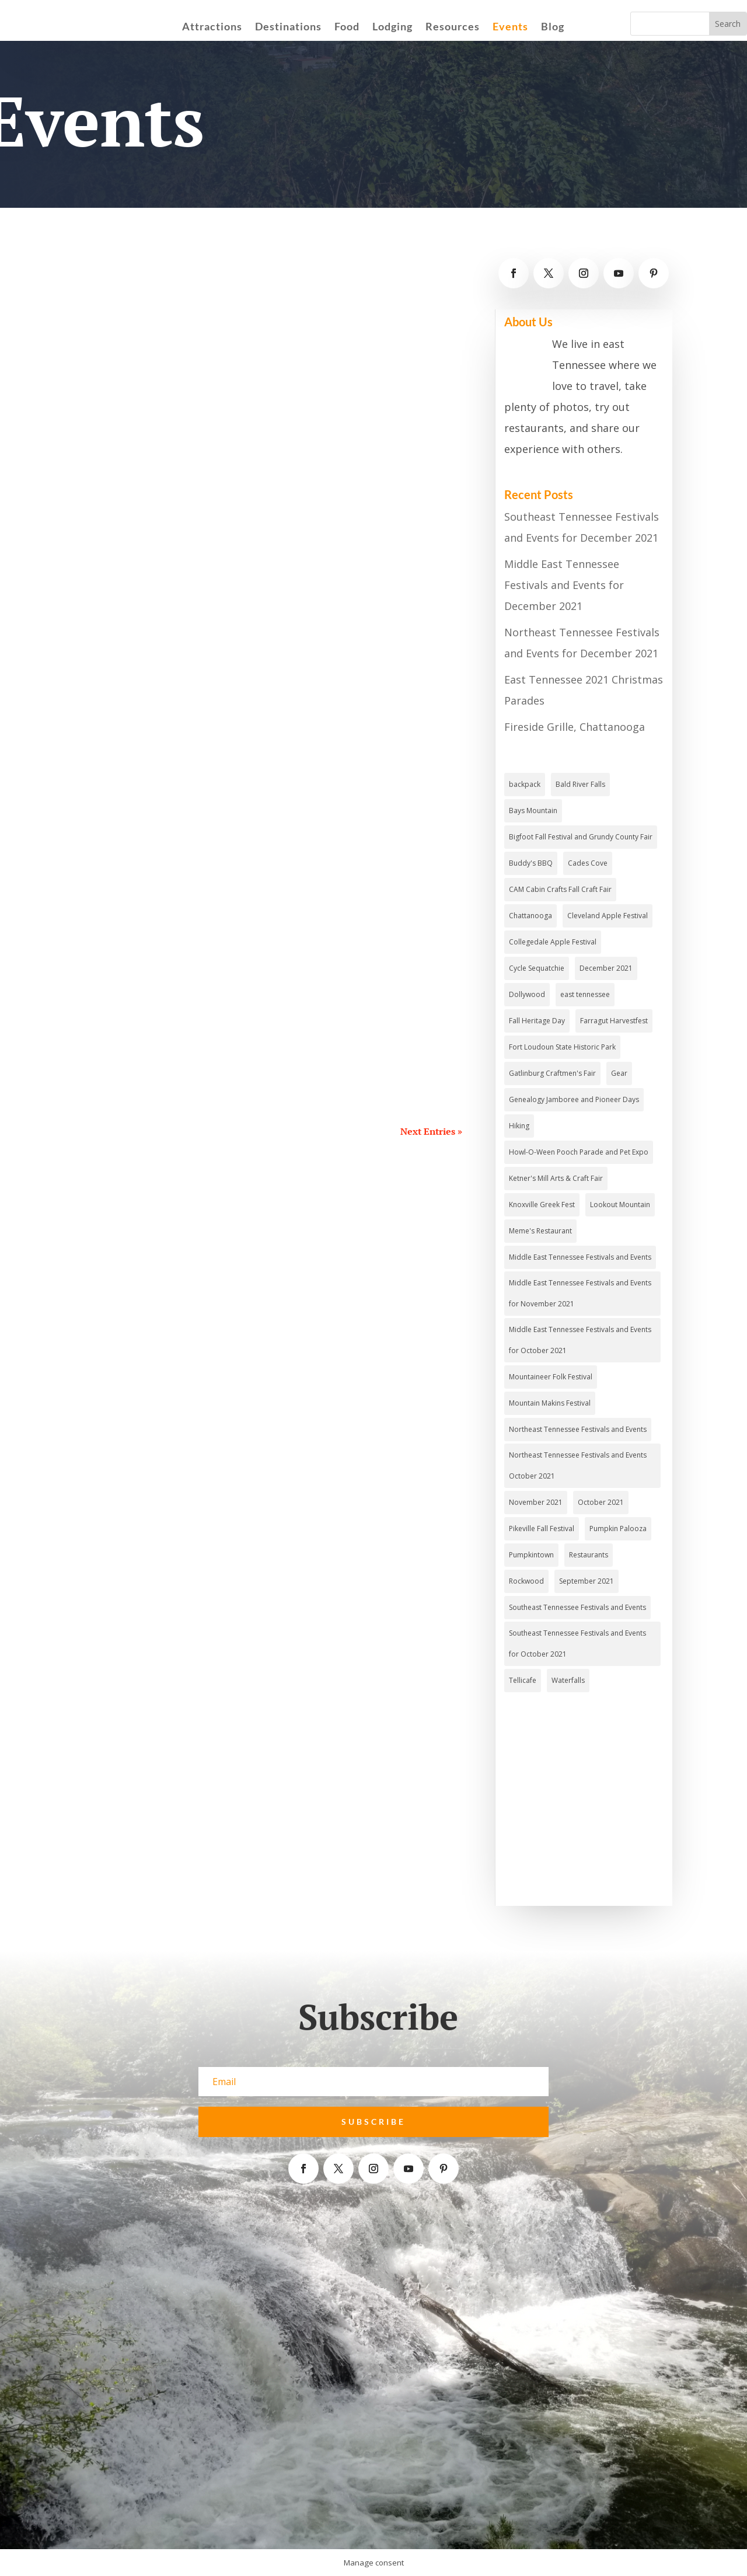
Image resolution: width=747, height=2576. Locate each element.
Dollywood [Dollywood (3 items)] (527, 994)
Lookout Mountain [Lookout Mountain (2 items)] (620, 1204)
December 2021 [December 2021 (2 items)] (606, 968)
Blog (552, 27)
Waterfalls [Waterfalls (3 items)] (568, 1680)
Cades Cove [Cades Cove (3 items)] (588, 863)
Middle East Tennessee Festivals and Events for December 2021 (564, 585)
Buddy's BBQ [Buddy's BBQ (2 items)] (531, 863)
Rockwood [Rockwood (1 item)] (526, 1581)
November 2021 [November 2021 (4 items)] (536, 1502)
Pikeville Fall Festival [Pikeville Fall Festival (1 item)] (541, 1528)
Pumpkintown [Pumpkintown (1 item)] (531, 1555)
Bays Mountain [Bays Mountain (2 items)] (533, 810)
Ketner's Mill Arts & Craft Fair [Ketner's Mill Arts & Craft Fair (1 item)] (556, 1178)
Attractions (212, 27)
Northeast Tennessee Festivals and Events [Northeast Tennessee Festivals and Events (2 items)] (578, 1429)
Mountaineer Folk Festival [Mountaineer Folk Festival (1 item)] (550, 1377)
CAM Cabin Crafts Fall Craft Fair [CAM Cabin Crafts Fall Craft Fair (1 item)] (560, 889)
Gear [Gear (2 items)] (619, 1073)
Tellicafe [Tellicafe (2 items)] (522, 1680)
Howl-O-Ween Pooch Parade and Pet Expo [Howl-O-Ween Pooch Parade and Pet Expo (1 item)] (578, 1152)
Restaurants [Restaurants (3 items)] (588, 1555)
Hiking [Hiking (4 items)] (519, 1126)
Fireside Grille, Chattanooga (574, 727)
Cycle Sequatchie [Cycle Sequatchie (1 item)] (536, 968)
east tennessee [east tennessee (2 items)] (585, 994)
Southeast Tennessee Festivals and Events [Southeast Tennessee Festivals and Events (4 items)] (577, 1607)
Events (510, 27)
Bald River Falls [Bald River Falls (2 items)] (580, 784)
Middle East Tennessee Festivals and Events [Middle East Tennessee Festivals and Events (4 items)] (580, 1257)
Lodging (392, 27)
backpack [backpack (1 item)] (524, 784)
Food (346, 27)
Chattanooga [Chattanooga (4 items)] (530, 916)
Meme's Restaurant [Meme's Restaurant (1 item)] (540, 1231)
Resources (452, 27)
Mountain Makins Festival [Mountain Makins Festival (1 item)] (550, 1403)
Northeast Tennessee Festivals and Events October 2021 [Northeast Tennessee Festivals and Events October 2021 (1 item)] (578, 1465)
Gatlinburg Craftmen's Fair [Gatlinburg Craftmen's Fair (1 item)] (552, 1073)
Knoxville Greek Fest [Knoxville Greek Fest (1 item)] (542, 1204)
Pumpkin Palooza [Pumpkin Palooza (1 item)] (618, 1528)
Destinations (288, 27)
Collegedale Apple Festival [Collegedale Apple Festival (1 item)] (552, 942)
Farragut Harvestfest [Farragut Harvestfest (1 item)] (614, 1021)
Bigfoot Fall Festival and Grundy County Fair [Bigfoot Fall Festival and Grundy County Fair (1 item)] (580, 837)
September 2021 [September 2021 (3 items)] (586, 1581)
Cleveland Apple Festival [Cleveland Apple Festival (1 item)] (607, 916)
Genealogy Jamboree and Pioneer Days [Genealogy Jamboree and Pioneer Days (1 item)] (574, 1099)
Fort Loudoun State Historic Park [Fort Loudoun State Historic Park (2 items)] (562, 1047)
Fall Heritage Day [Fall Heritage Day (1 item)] (537, 1021)
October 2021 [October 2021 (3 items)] (601, 1502)
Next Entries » (431, 1131)
